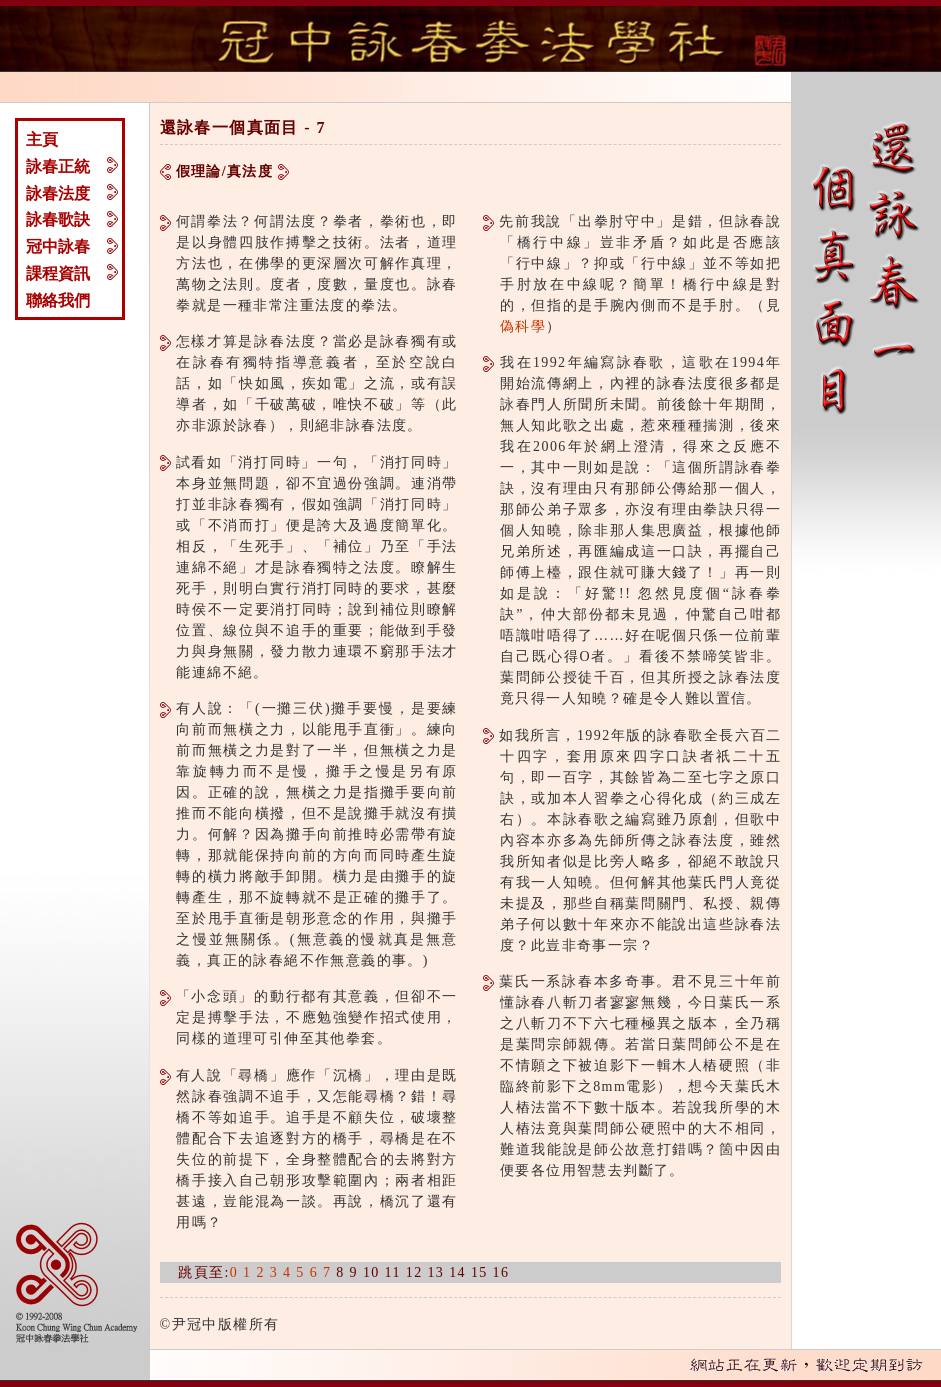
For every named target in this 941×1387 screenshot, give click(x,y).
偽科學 (523, 326)
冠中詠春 (58, 246)
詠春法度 (58, 193)
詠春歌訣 (58, 219)
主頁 (42, 139)
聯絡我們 (58, 300)
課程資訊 (58, 273)
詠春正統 (58, 166)
